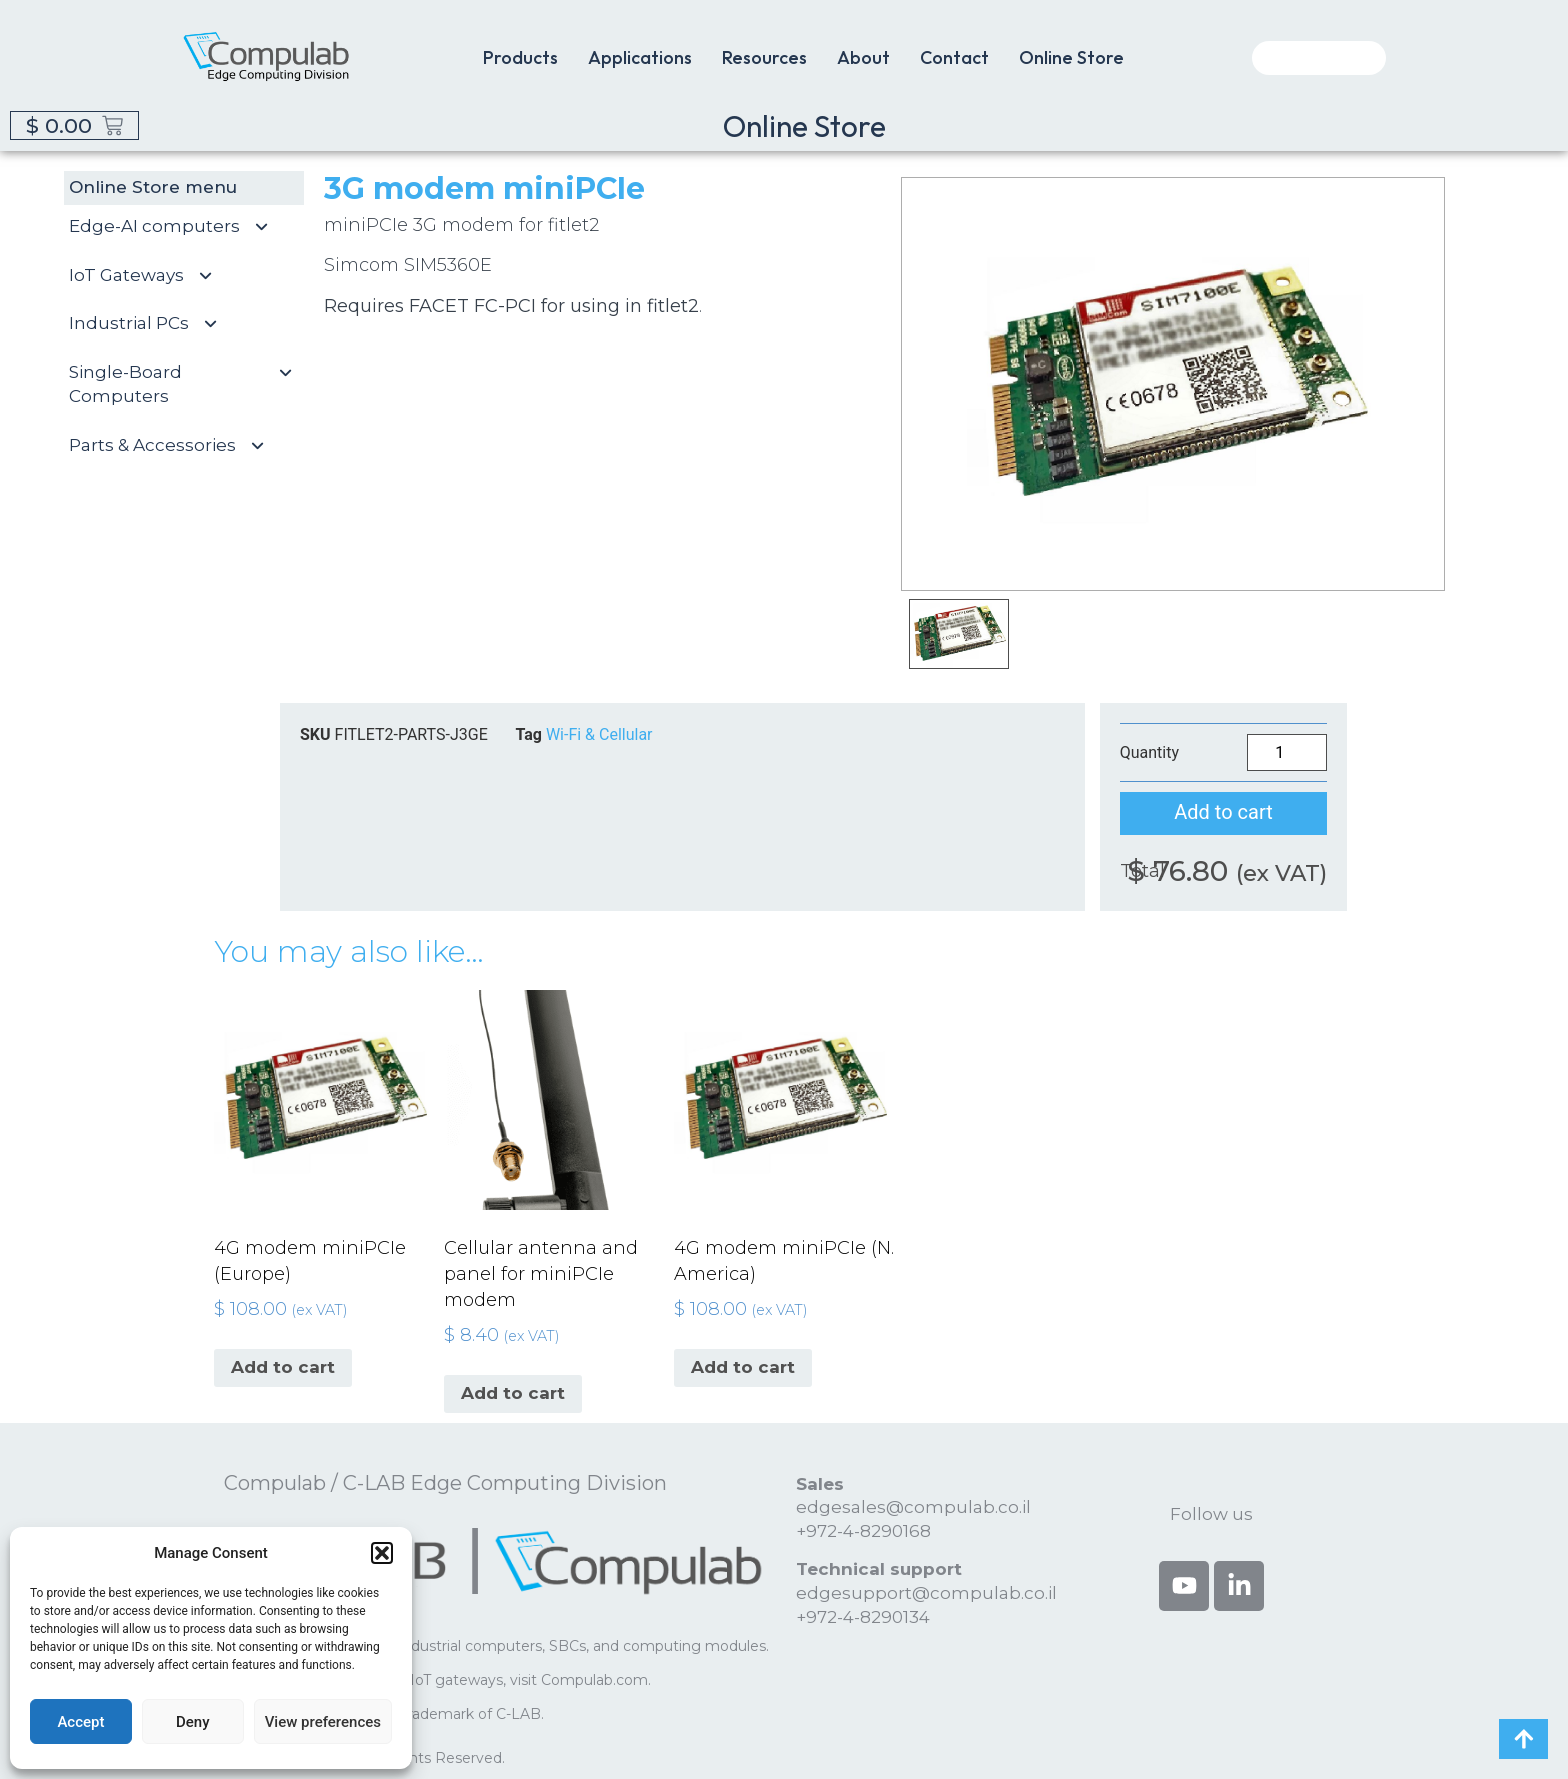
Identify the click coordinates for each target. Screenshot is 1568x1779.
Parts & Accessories (175, 446)
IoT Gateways (149, 276)
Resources (764, 57)
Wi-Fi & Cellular (599, 734)
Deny (193, 1722)
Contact (954, 57)
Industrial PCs (151, 324)
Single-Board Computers (189, 385)
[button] (382, 1553)
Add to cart (1223, 812)
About (863, 57)
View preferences (323, 1722)
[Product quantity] (1287, 752)
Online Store (1071, 57)
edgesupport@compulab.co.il (926, 1593)
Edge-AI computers (177, 227)
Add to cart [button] (283, 1367)
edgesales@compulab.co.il (913, 1507)
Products (520, 57)
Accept (80, 1722)
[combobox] (1319, 58)
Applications (640, 57)
